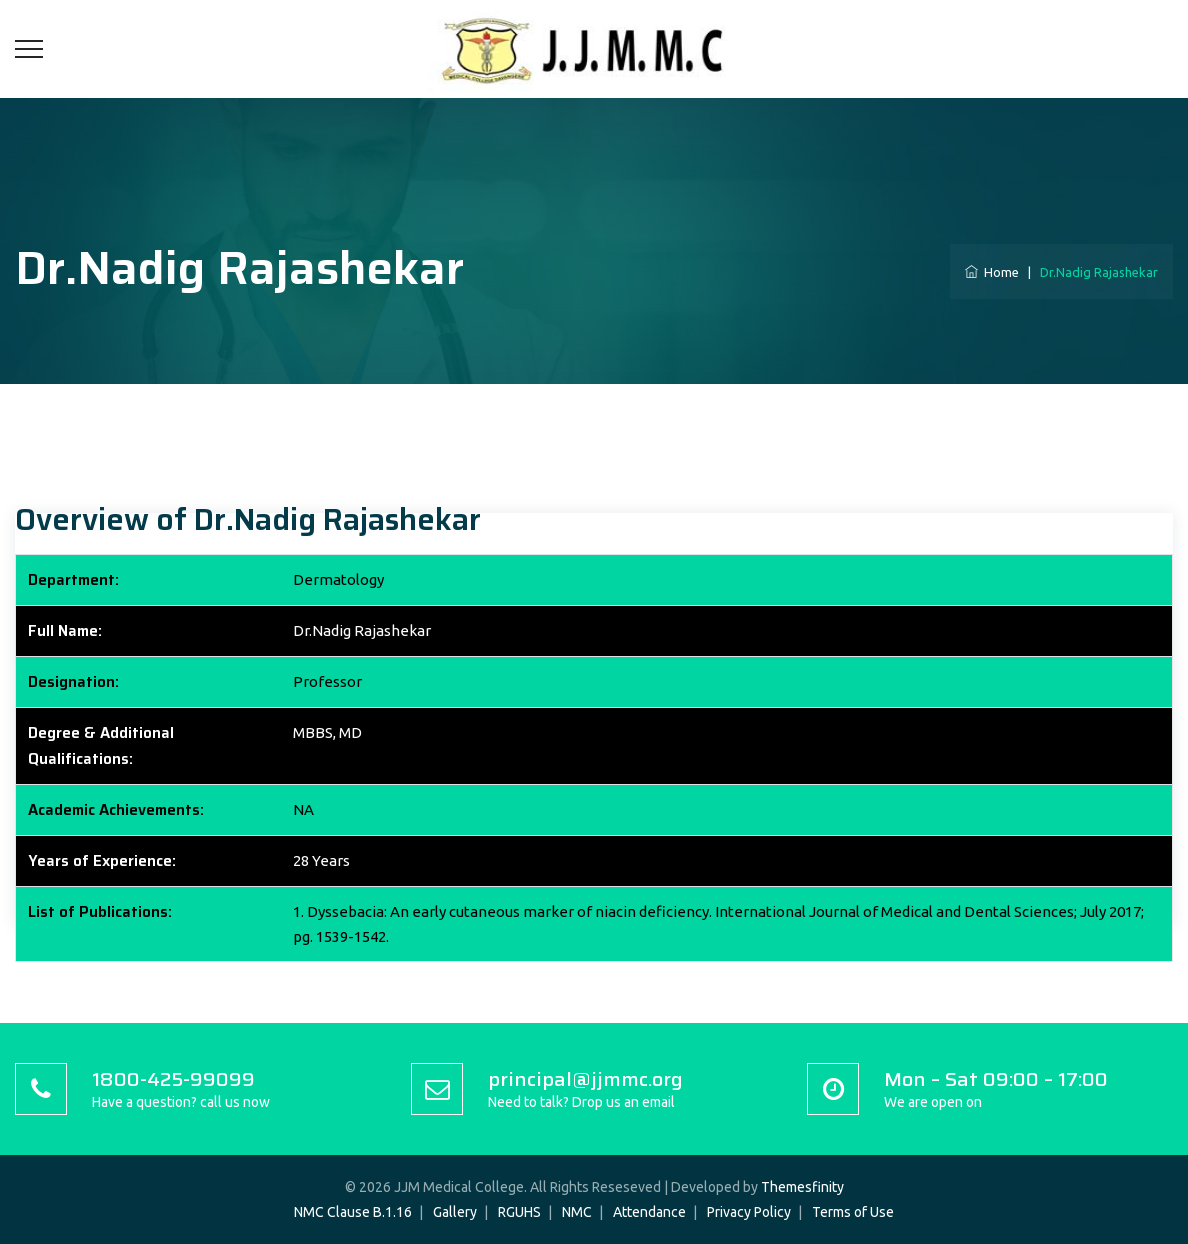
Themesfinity (802, 1187)
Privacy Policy (749, 1212)
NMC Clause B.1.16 (353, 1212)
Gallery (455, 1212)
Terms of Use (853, 1212)
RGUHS (519, 1212)
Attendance (649, 1212)
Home (992, 272)
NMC (577, 1212)
